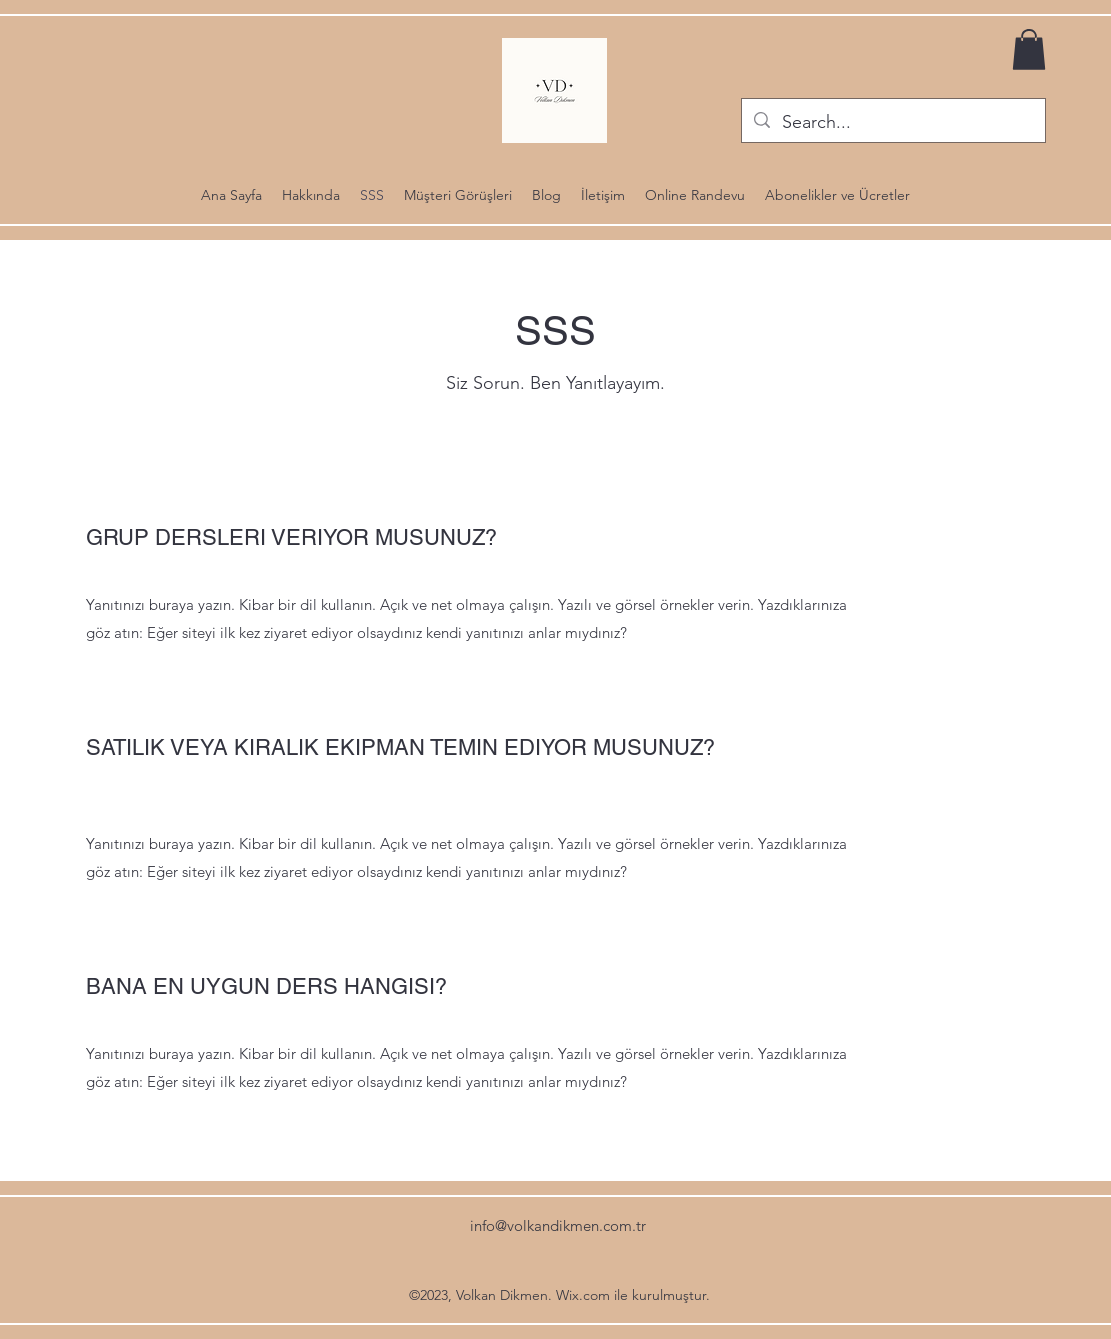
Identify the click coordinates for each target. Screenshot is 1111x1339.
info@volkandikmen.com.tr (558, 1225)
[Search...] (892, 123)
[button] (1029, 49)
